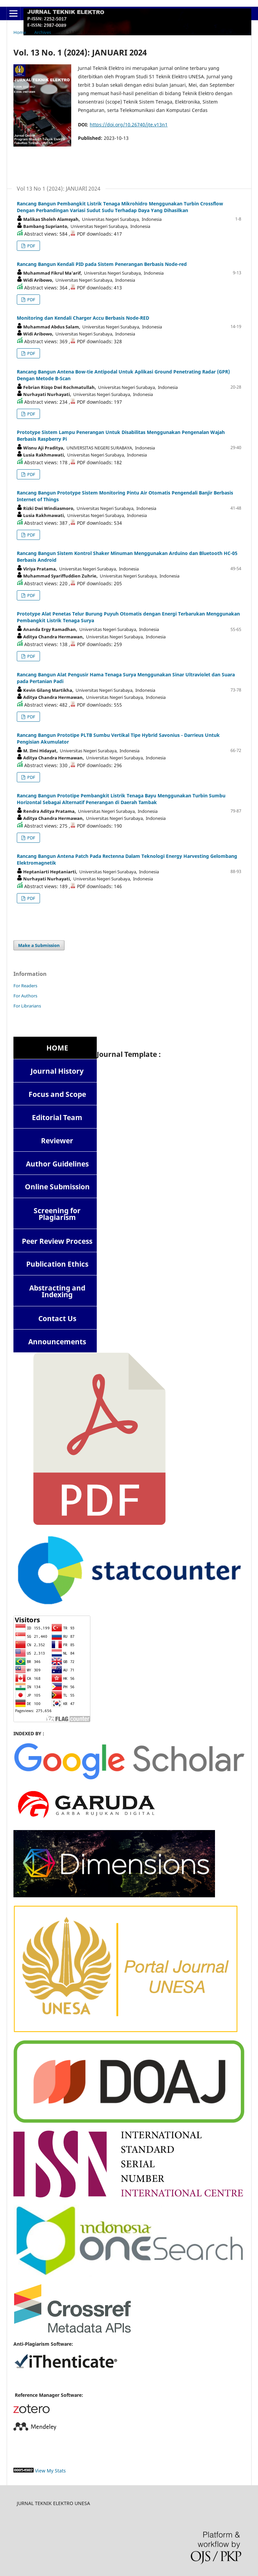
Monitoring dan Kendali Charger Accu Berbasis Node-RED (83, 318)
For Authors (25, 996)
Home (19, 32)
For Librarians (27, 1006)
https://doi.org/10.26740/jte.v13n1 (129, 124)
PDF (30, 246)
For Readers (25, 986)
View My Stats (50, 2470)
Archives (42, 32)
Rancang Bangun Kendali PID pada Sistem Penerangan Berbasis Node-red (102, 264)
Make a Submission (39, 945)
